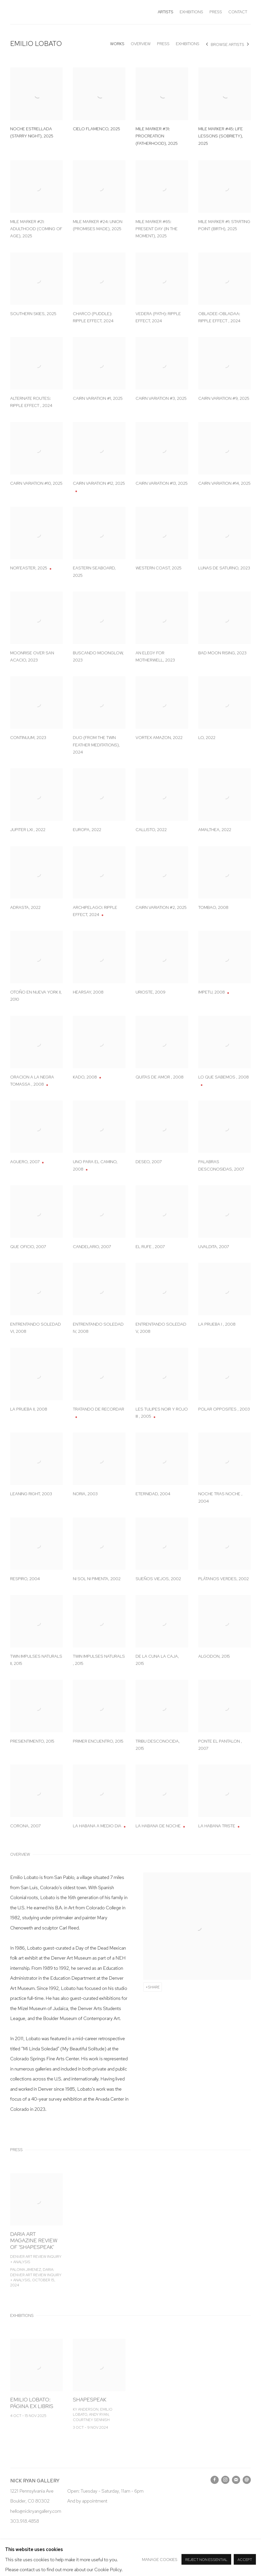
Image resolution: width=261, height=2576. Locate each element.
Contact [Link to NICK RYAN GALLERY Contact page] (237, 12)
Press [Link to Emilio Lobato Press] (163, 43)
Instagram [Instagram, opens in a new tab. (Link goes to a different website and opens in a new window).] (225, 2480)
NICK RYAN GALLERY (46, 12)
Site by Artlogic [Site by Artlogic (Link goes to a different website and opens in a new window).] (95, 2551)
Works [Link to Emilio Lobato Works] (117, 43)
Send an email (247, 2480)
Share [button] (154, 1987)
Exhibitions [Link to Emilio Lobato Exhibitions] (187, 43)
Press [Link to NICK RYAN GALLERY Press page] (216, 12)
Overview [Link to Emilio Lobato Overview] (141, 43)
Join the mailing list (236, 2480)
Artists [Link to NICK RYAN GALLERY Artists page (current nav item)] (165, 12)
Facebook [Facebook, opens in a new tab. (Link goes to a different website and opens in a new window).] (215, 2480)
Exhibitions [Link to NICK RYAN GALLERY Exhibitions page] (191, 12)
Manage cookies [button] (23, 2541)
